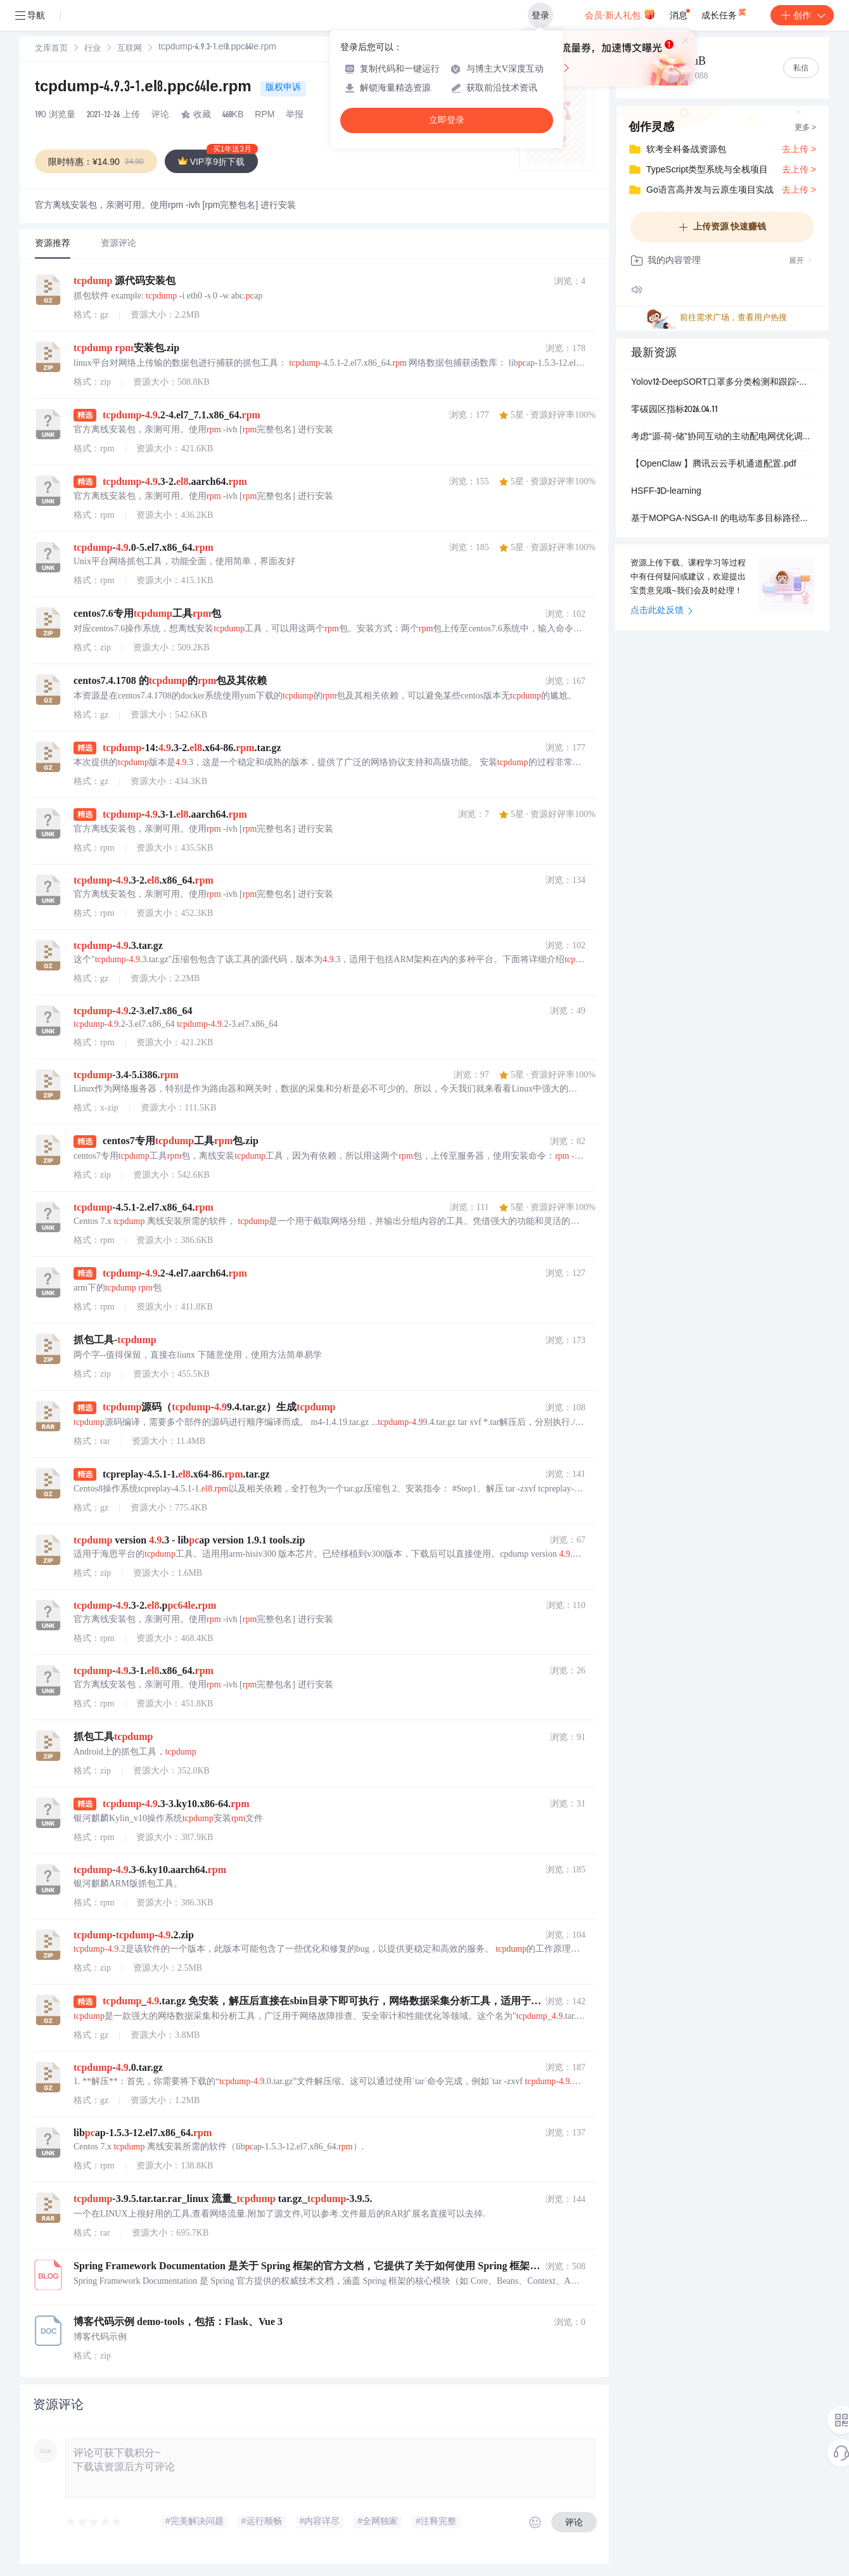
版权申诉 (283, 88)
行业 (92, 49)
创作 (802, 15)
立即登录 (446, 120)
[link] (51, 48)
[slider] (94, 2522)
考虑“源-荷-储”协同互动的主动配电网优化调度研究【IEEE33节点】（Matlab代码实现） (722, 437)
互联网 (129, 49)
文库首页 (51, 49)
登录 (540, 15)
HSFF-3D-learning (666, 491)
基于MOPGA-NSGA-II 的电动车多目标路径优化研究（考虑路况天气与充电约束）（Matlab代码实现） (722, 519)
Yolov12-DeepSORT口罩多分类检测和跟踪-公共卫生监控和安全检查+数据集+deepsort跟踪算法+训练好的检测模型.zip (722, 382)
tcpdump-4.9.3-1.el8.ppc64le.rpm (145, 88)
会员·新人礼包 (620, 14)
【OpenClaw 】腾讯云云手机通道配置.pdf (713, 464)
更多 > (805, 128)
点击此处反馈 (661, 611)
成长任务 (724, 12)
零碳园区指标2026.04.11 (674, 410)
